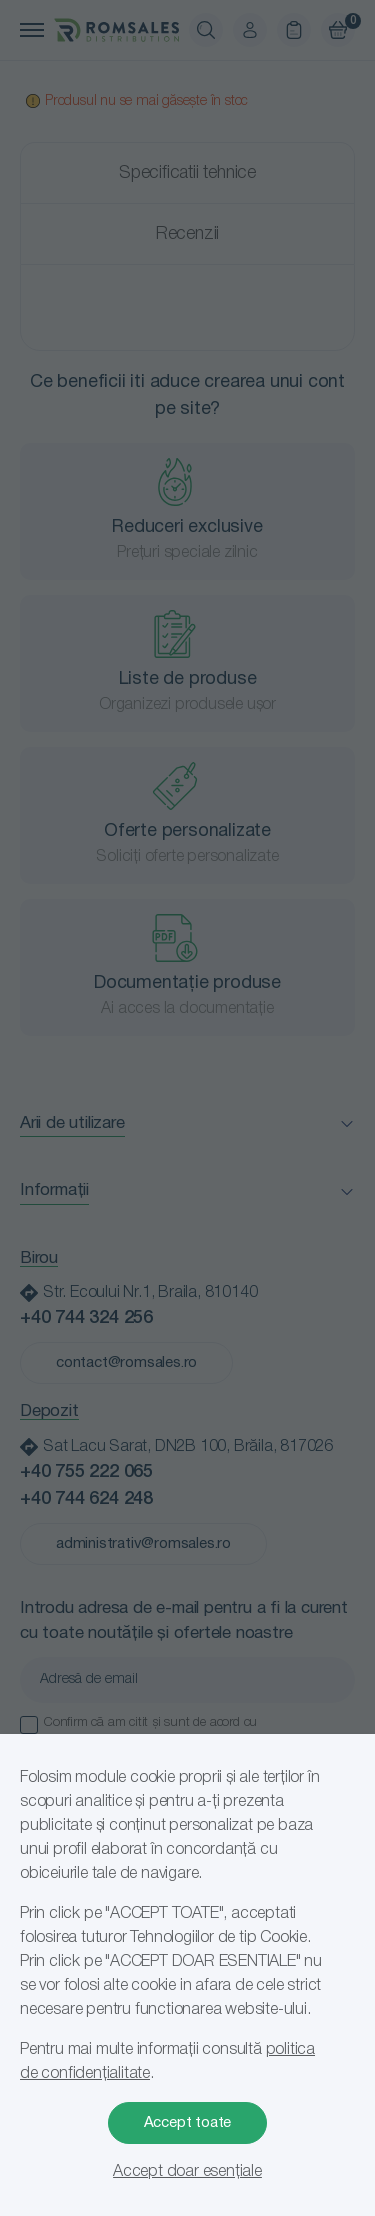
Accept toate (188, 2123)
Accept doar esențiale (187, 2172)
